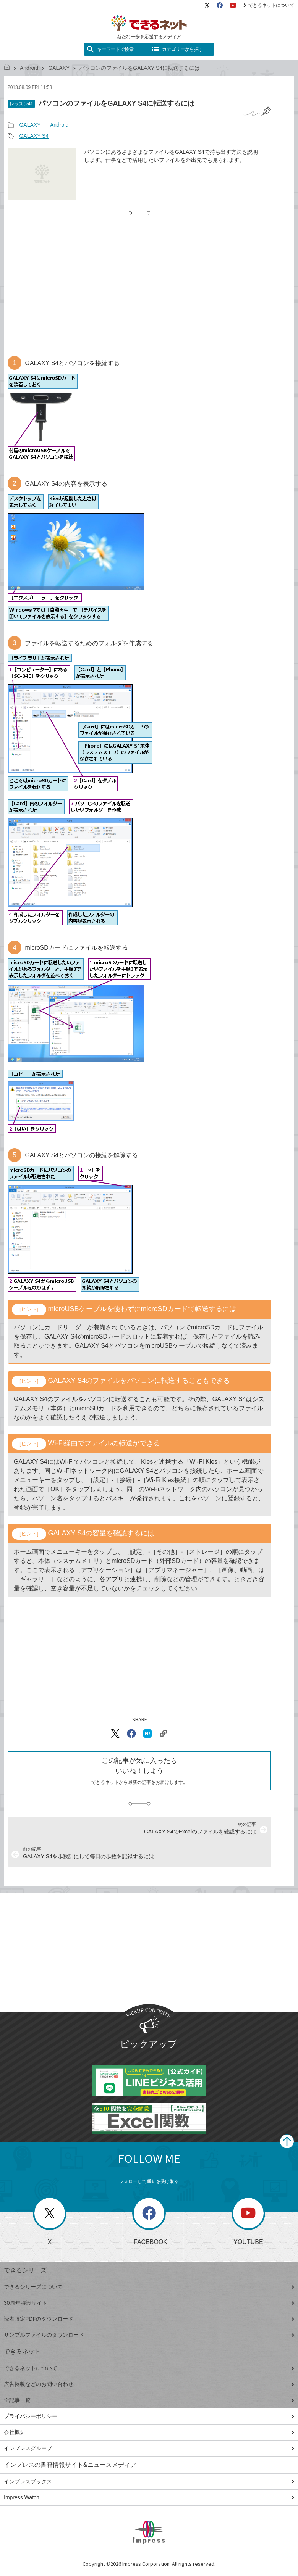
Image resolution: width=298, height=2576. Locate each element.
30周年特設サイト (149, 2303)
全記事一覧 (149, 2400)
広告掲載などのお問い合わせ (149, 2384)
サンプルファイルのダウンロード (149, 2335)
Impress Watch (149, 2497)
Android (29, 68)
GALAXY (59, 68)
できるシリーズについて (149, 2287)
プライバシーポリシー (149, 2416)
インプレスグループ (149, 2448)
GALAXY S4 (34, 136)
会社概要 (149, 2432)
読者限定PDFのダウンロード (149, 2319)
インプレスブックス (149, 2481)
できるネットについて (268, 5)
